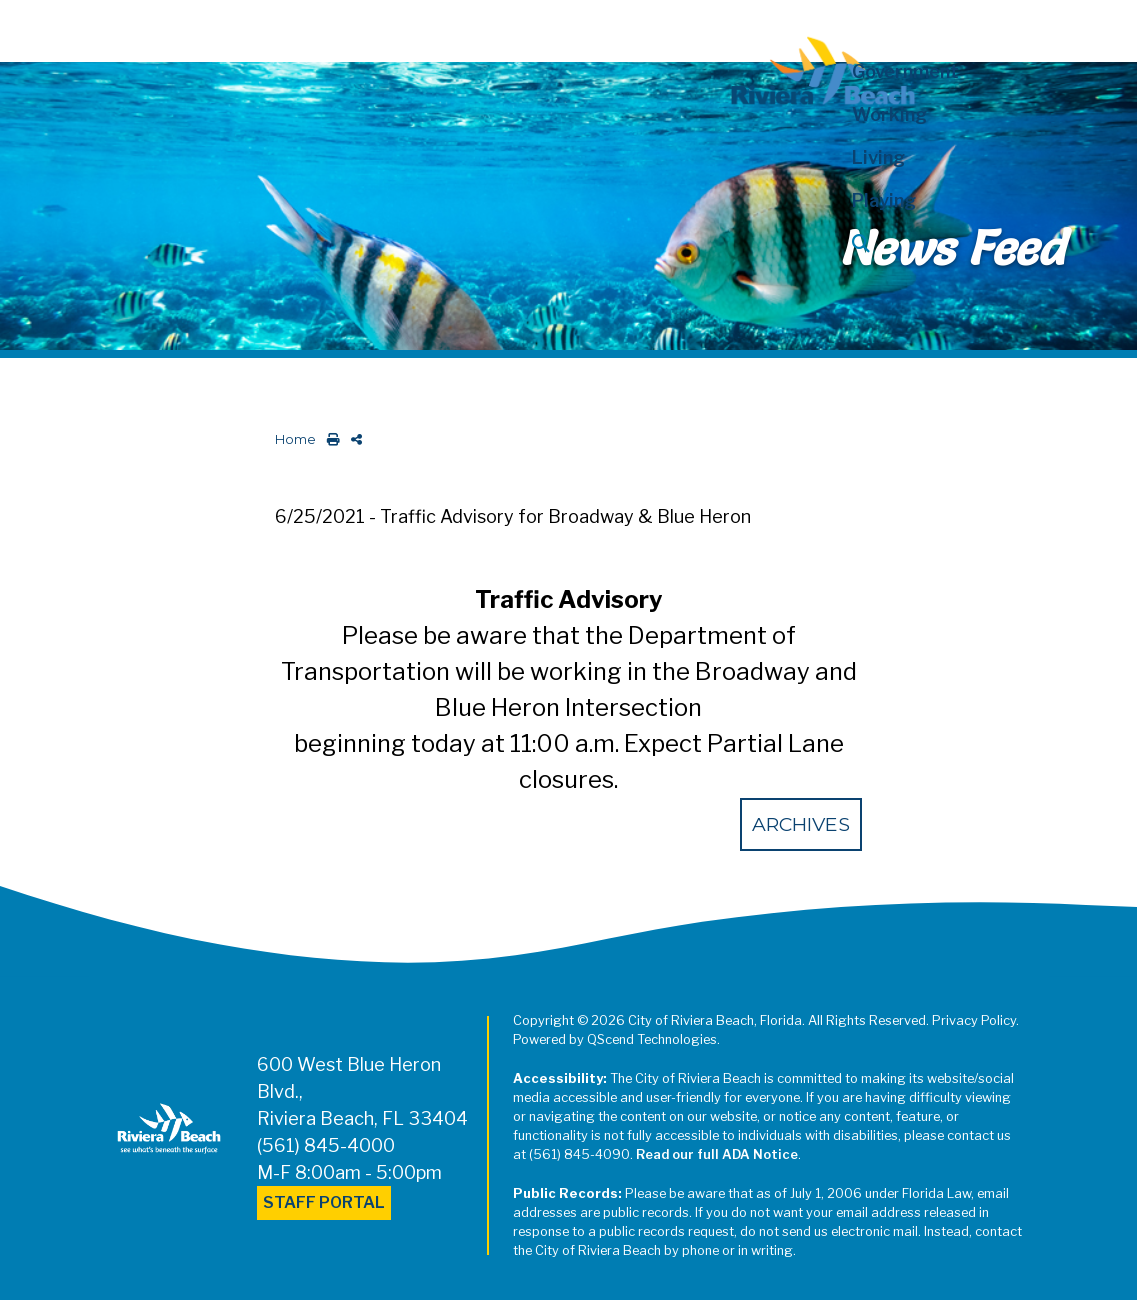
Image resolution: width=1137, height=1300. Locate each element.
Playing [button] (884, 200)
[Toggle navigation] (33, 27)
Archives (801, 824)
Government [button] (905, 71)
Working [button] (889, 114)
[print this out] (329, 439)
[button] (929, 243)
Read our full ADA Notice (717, 1154)
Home (295, 439)
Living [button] (878, 157)
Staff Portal (324, 1202)
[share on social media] (352, 439)
